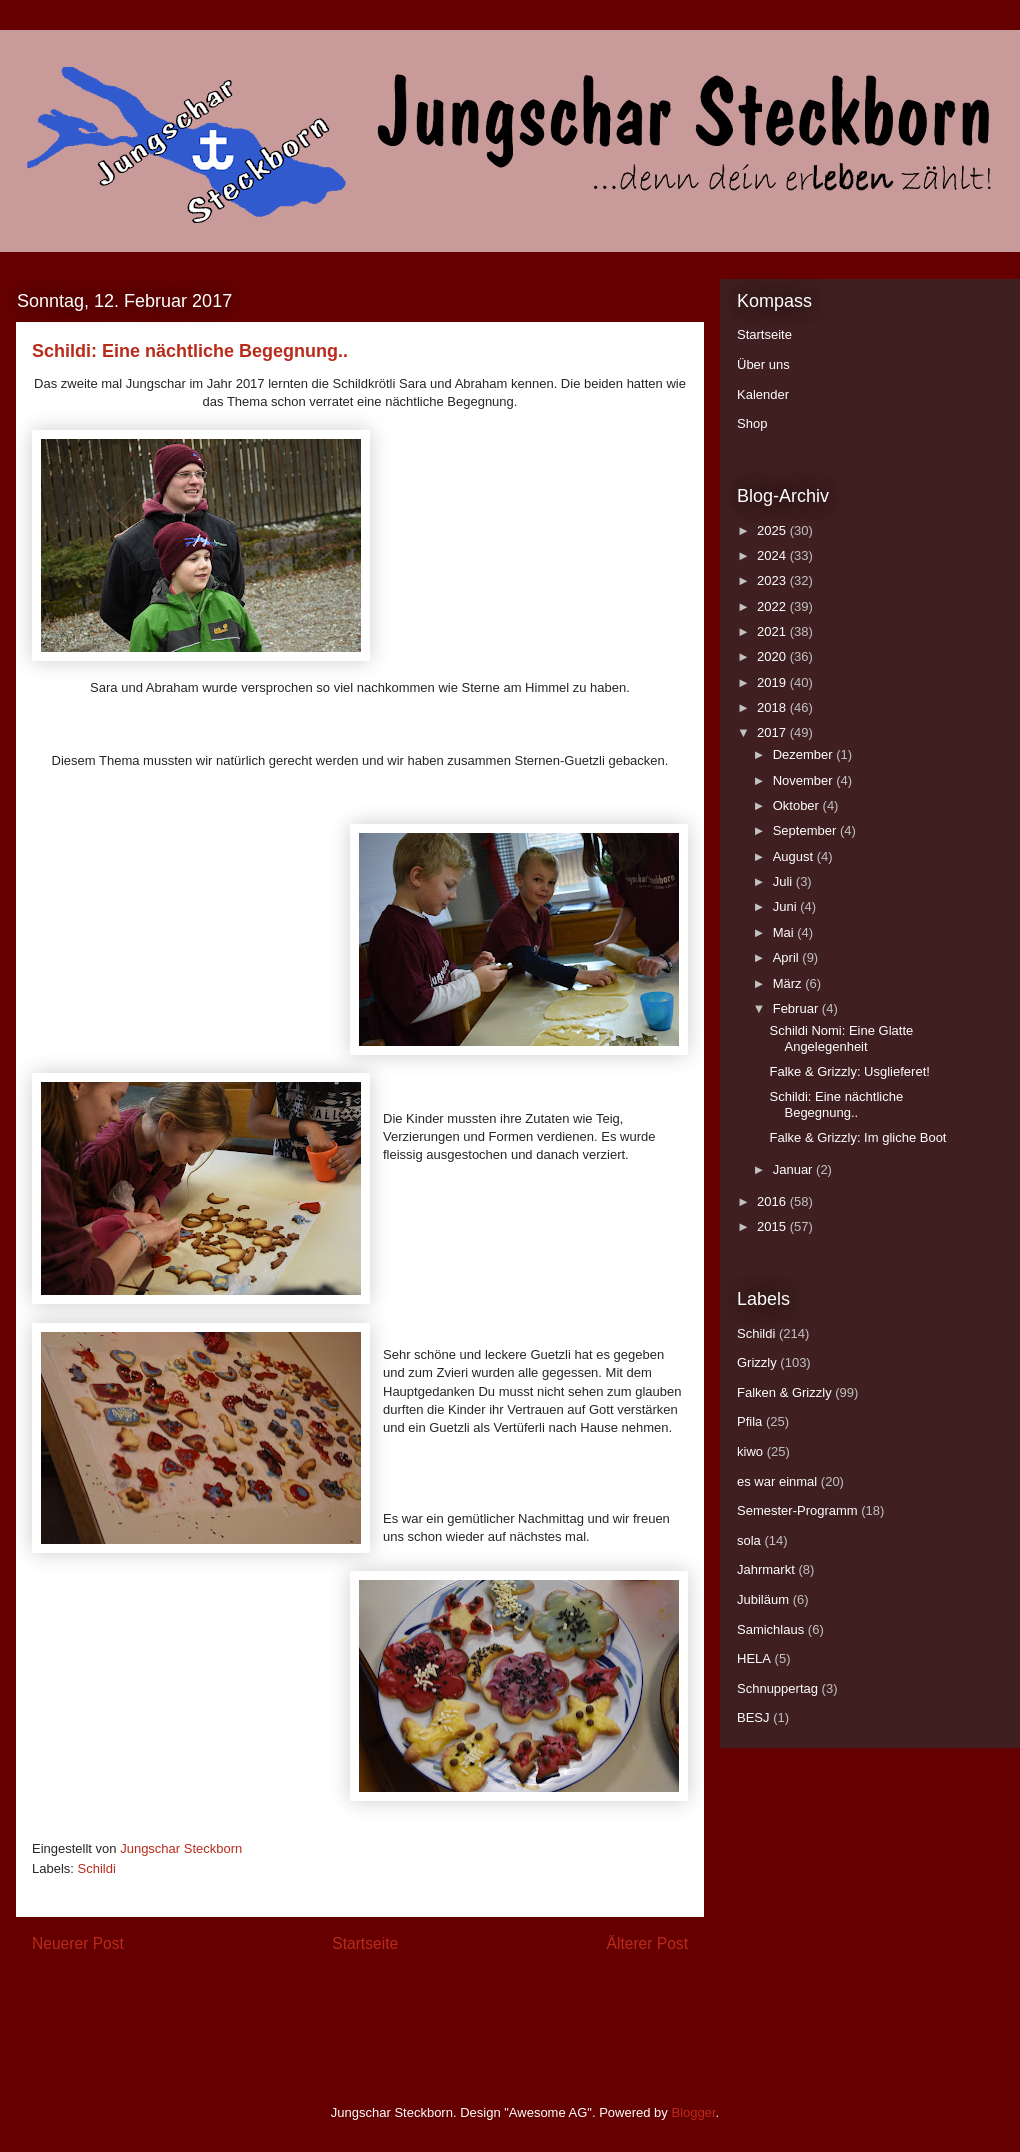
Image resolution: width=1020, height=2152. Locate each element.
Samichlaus (770, 1629)
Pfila (749, 1421)
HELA (754, 1658)
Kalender (763, 394)
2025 (773, 530)
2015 (773, 1226)
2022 (773, 606)
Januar (794, 1169)
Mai (785, 932)
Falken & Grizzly (784, 1392)
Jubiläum (763, 1599)
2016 (773, 1201)
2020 (773, 656)
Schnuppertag (777, 1688)
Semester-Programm (797, 1510)
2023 (773, 580)
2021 (773, 631)
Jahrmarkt (766, 1569)
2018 (773, 707)
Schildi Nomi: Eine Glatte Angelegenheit (841, 1038)
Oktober (798, 805)
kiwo (750, 1451)
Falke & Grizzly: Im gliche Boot (857, 1137)
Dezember (805, 754)
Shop (752, 423)
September (806, 830)
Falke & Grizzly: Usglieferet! (849, 1071)
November (805, 780)
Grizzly (757, 1362)
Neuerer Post (78, 1943)
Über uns (763, 364)
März (789, 983)
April (788, 957)
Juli (784, 881)
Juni (786, 906)
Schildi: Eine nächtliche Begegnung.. (836, 1104)
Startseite (365, 1943)
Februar (797, 1008)
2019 (773, 682)
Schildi (97, 1868)
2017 (773, 732)
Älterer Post (647, 1943)
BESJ (753, 1717)
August (795, 856)
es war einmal (777, 1481)
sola (749, 1540)
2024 (773, 555)
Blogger (693, 2112)
